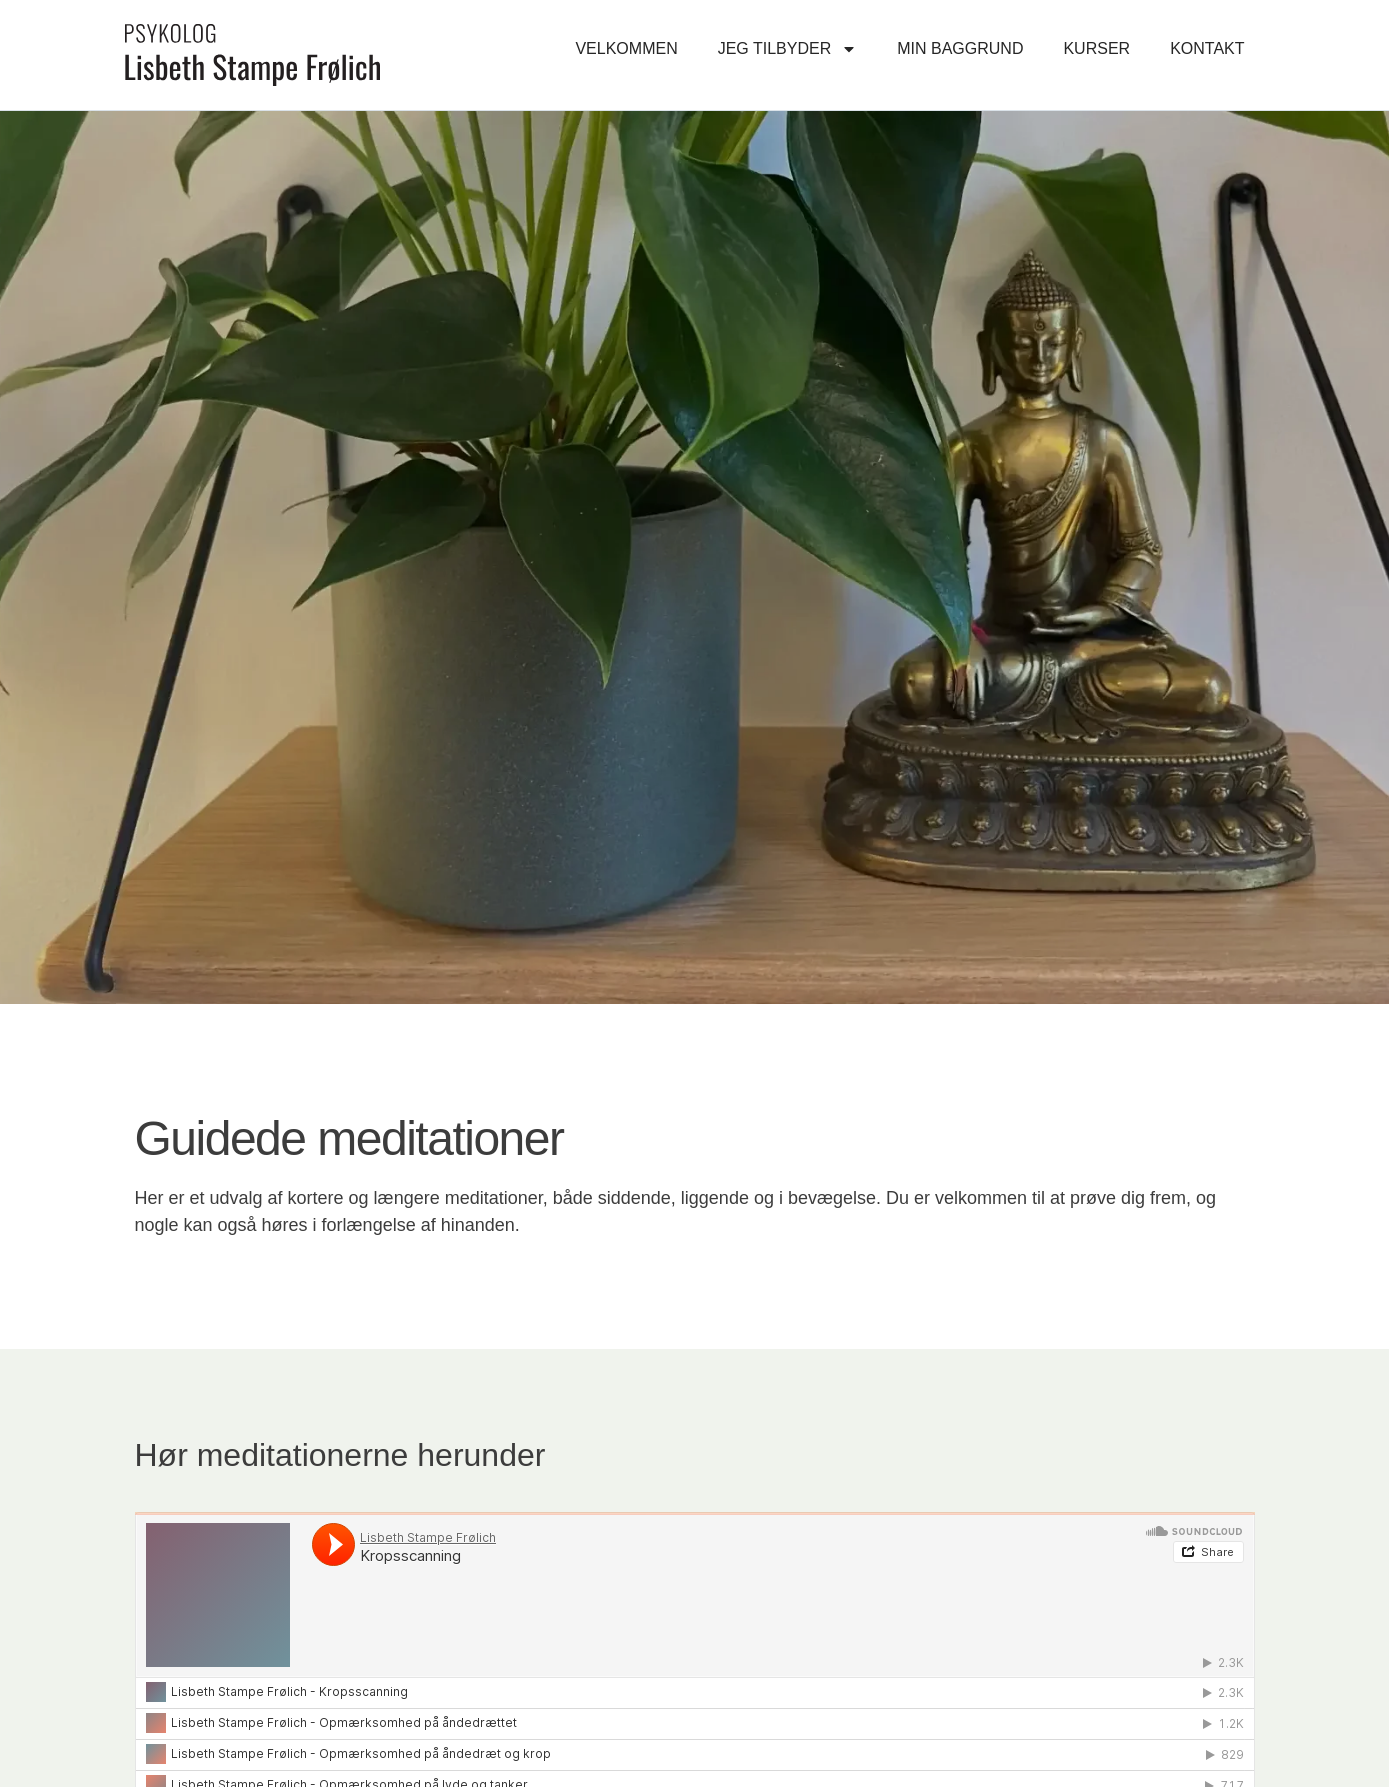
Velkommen (626, 48)
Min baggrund (960, 48)
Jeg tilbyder (788, 49)
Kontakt (1207, 48)
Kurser (1096, 48)
